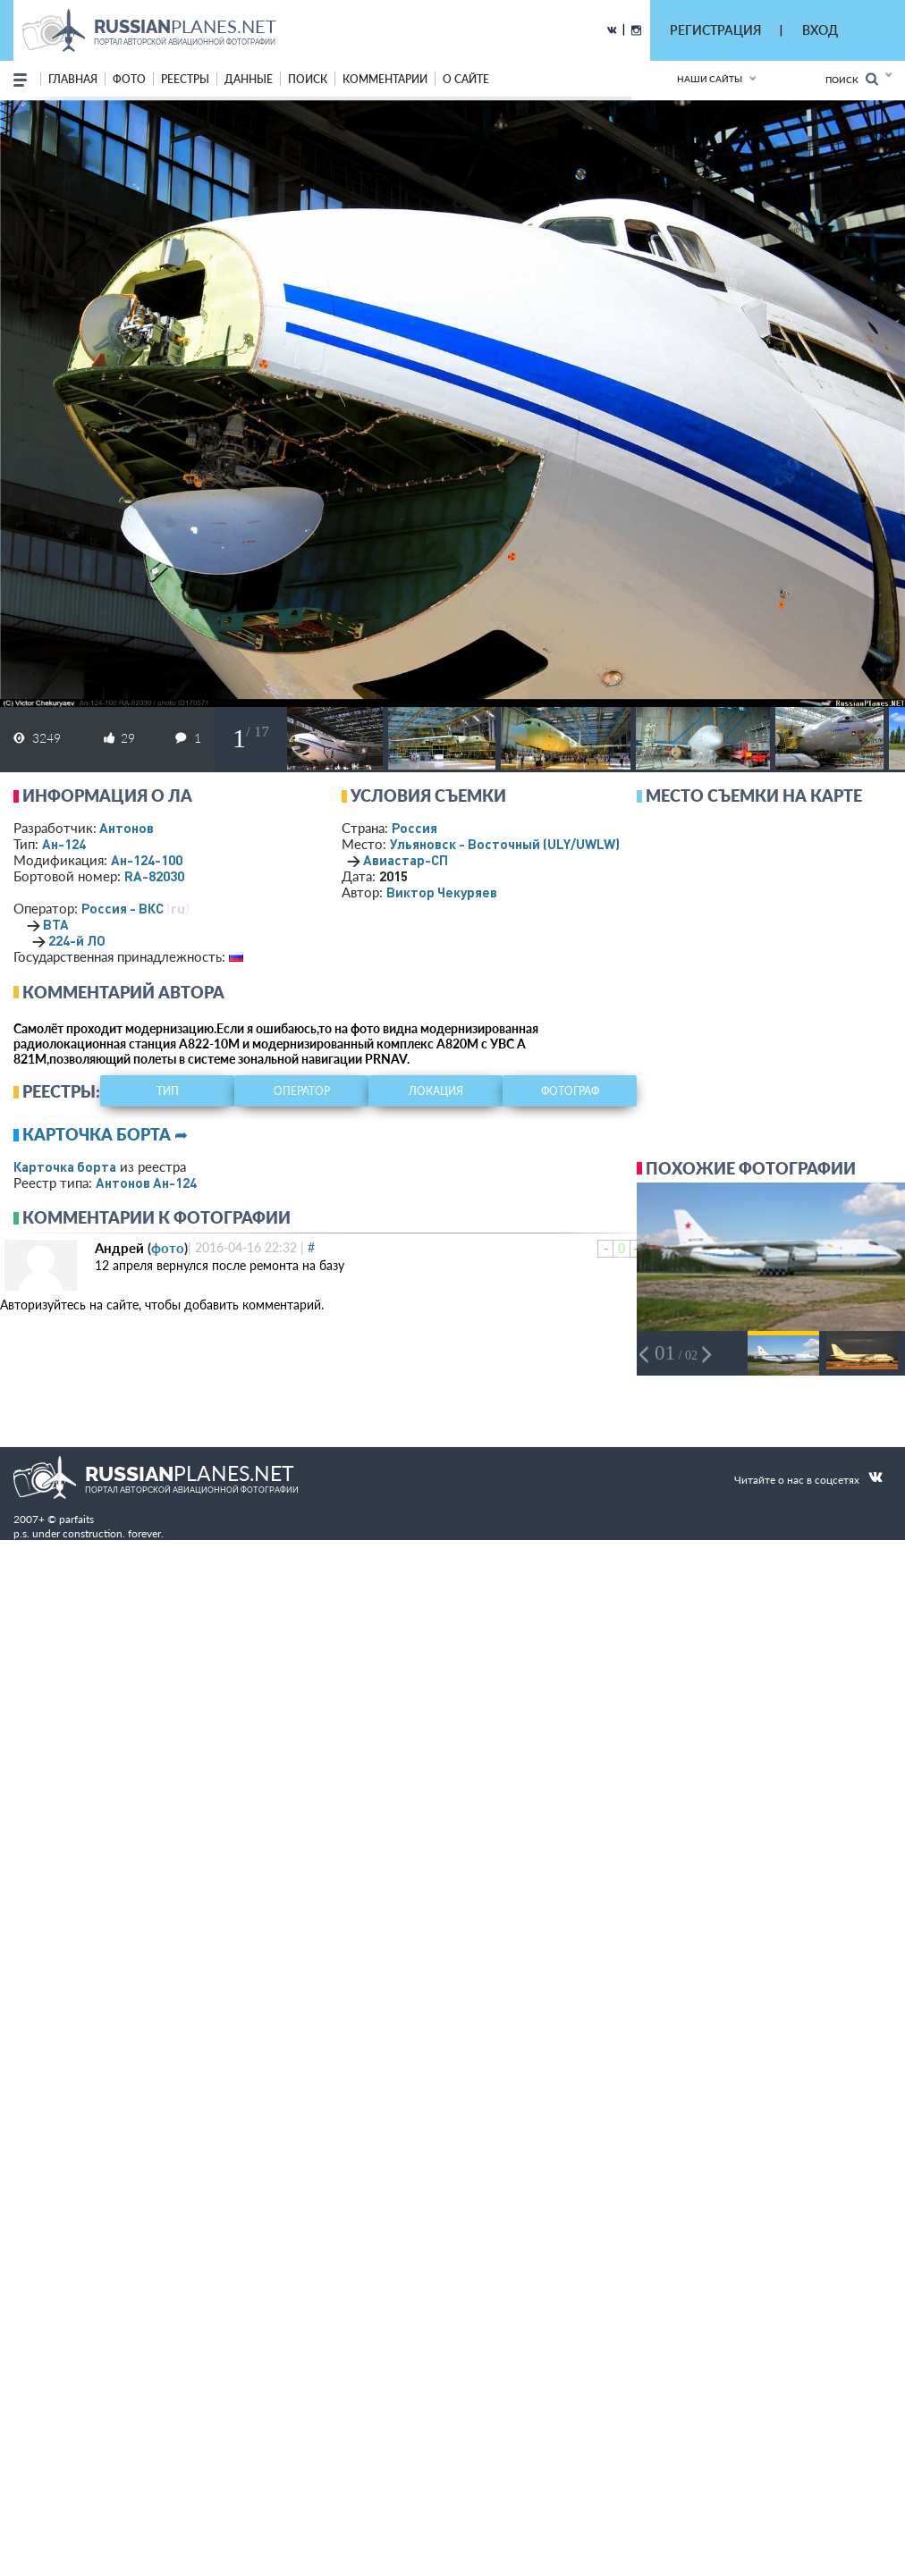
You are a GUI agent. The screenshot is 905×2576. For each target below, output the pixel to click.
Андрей (119, 1248)
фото (129, 79)
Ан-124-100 (146, 860)
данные (248, 79)
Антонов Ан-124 (146, 1182)
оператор (302, 1091)
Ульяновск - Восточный (505, 844)
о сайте (466, 79)
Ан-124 (64, 844)
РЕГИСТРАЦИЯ (715, 30)
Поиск (851, 79)
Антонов (126, 828)
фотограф (570, 1091)
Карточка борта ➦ (105, 1134)
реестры (185, 79)
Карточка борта (64, 1166)
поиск (307, 79)
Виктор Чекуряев (441, 892)
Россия (414, 828)
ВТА (56, 924)
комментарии (385, 79)
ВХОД (820, 30)
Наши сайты (709, 78)
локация (436, 1091)
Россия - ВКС (122, 908)
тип (167, 1091)
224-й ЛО (77, 940)
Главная (72, 79)
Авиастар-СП (405, 860)
